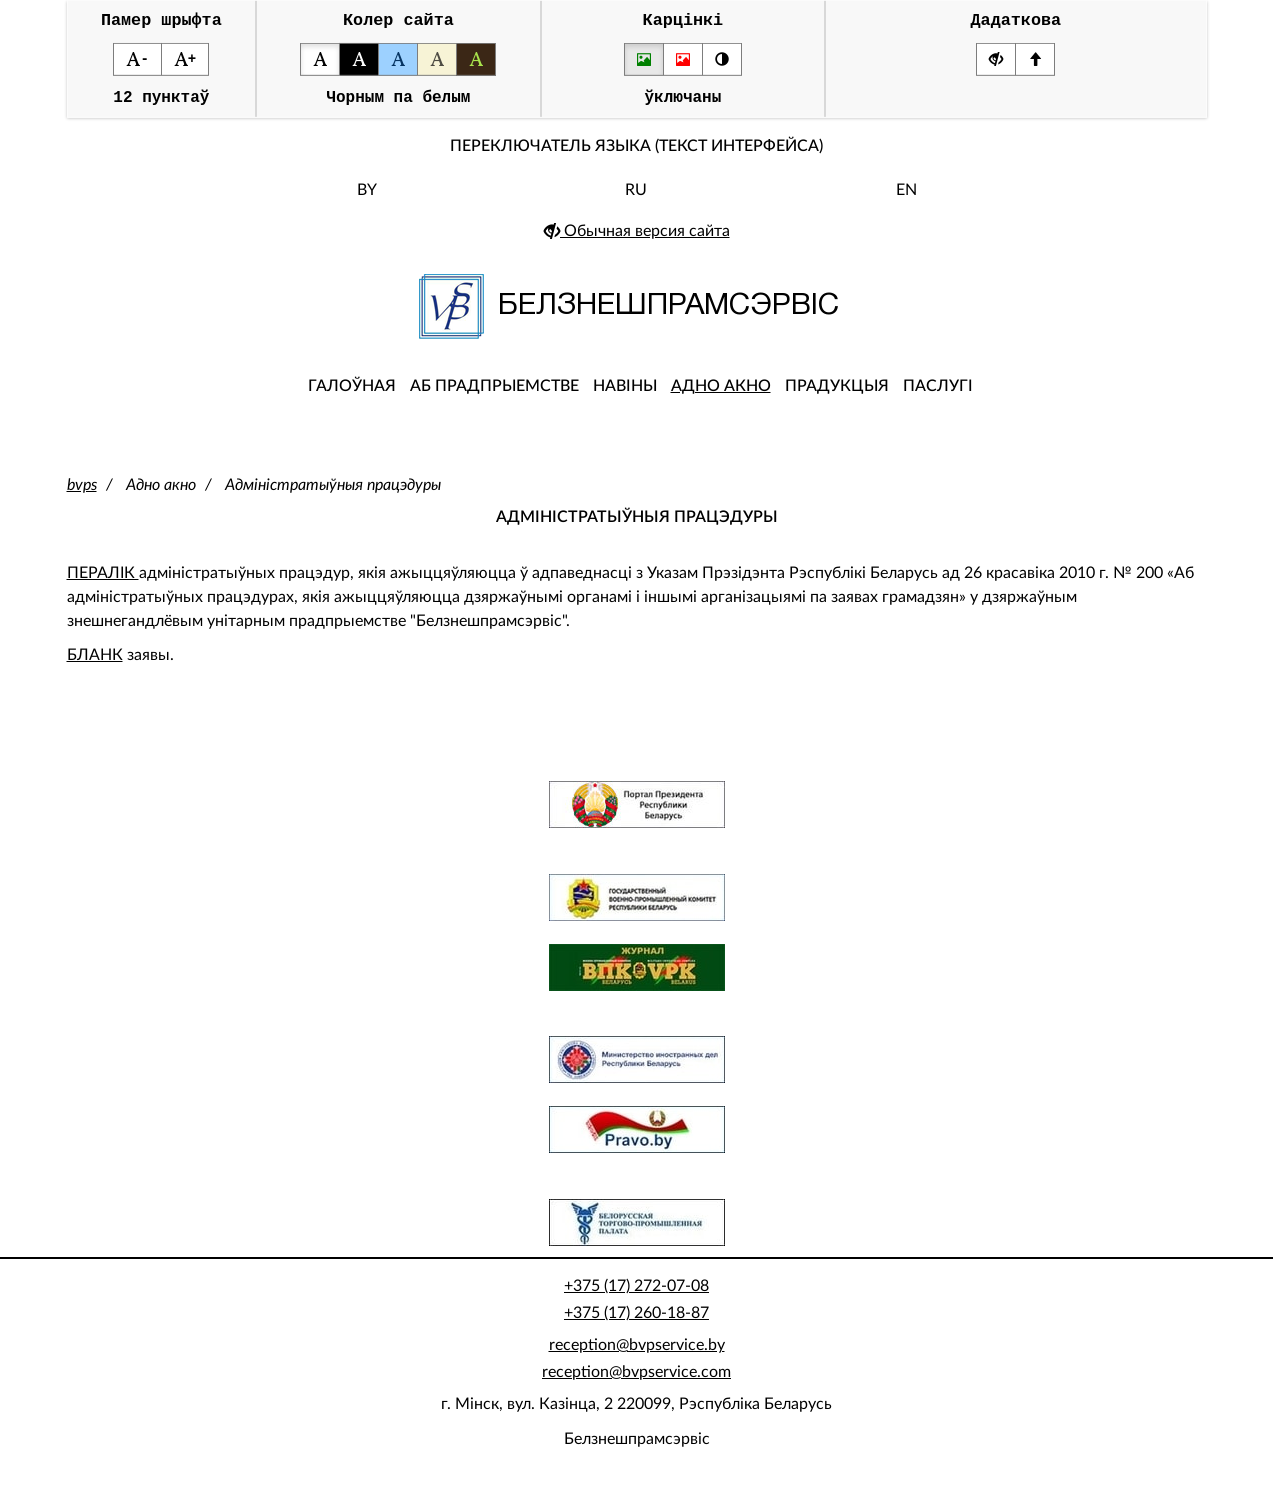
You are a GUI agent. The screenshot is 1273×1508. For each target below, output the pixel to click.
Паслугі (938, 395)
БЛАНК (95, 664)
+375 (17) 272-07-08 (636, 1295)
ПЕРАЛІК (103, 582)
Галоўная (352, 395)
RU (636, 199)
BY (367, 199)
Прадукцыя (837, 395)
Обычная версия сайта (637, 240)
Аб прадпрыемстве (494, 395)
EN (906, 199)
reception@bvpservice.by (637, 1354)
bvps (82, 494)
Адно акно (721, 395)
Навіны (625, 395)
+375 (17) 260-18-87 (636, 1322)
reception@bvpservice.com (636, 1381)
